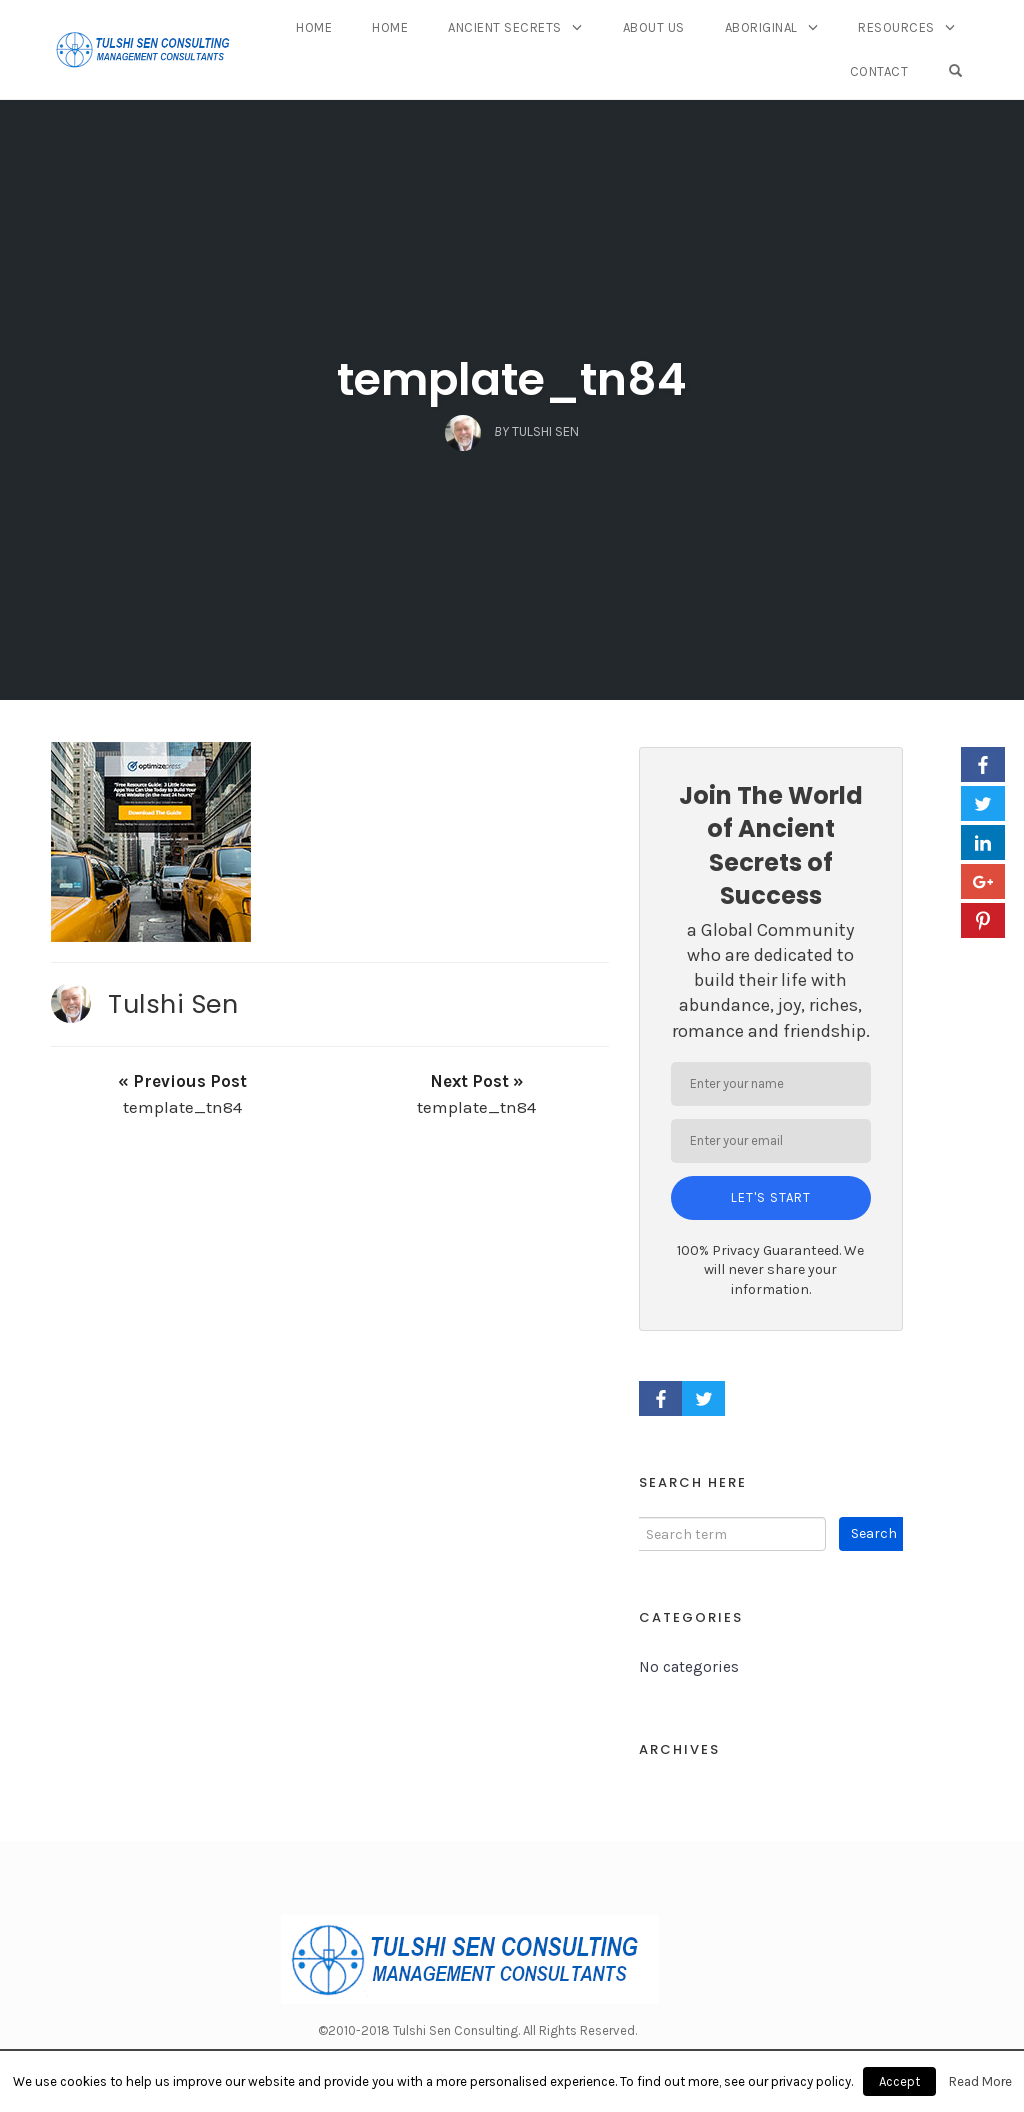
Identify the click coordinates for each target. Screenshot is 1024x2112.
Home (314, 27)
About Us (654, 27)
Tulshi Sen (173, 1004)
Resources (896, 27)
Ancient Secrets (505, 27)
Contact (879, 71)
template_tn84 (512, 379)
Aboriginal (761, 27)
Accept (899, 2081)
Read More (980, 2081)
